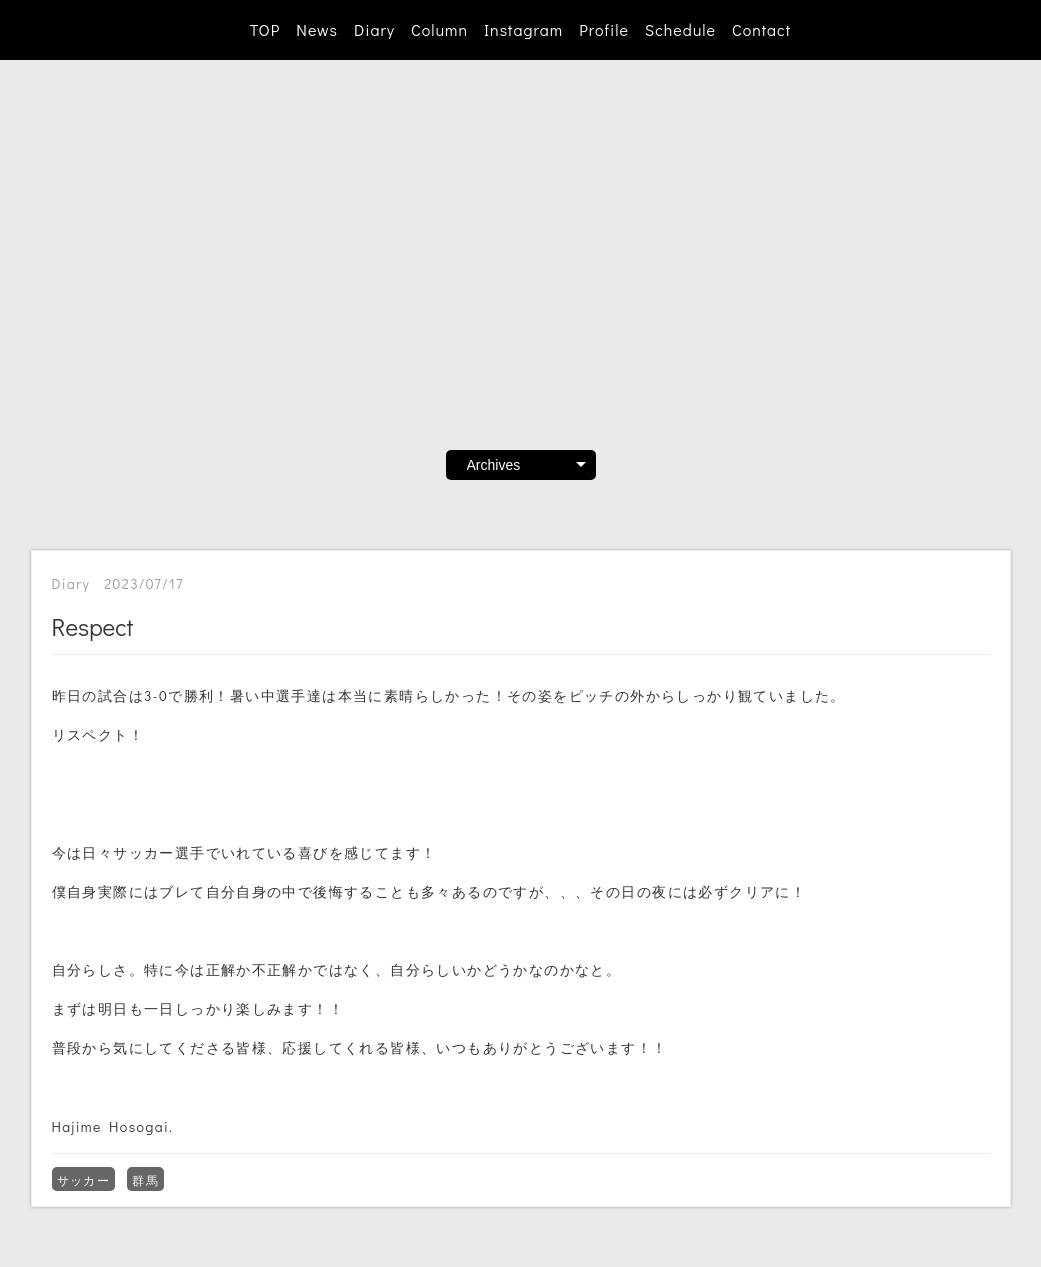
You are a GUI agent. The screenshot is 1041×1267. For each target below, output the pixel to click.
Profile (604, 29)
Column (439, 29)
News (317, 29)
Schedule (680, 29)
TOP (265, 29)
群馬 (145, 1180)
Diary (374, 29)
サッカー (84, 1180)
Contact (761, 29)
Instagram (523, 29)
